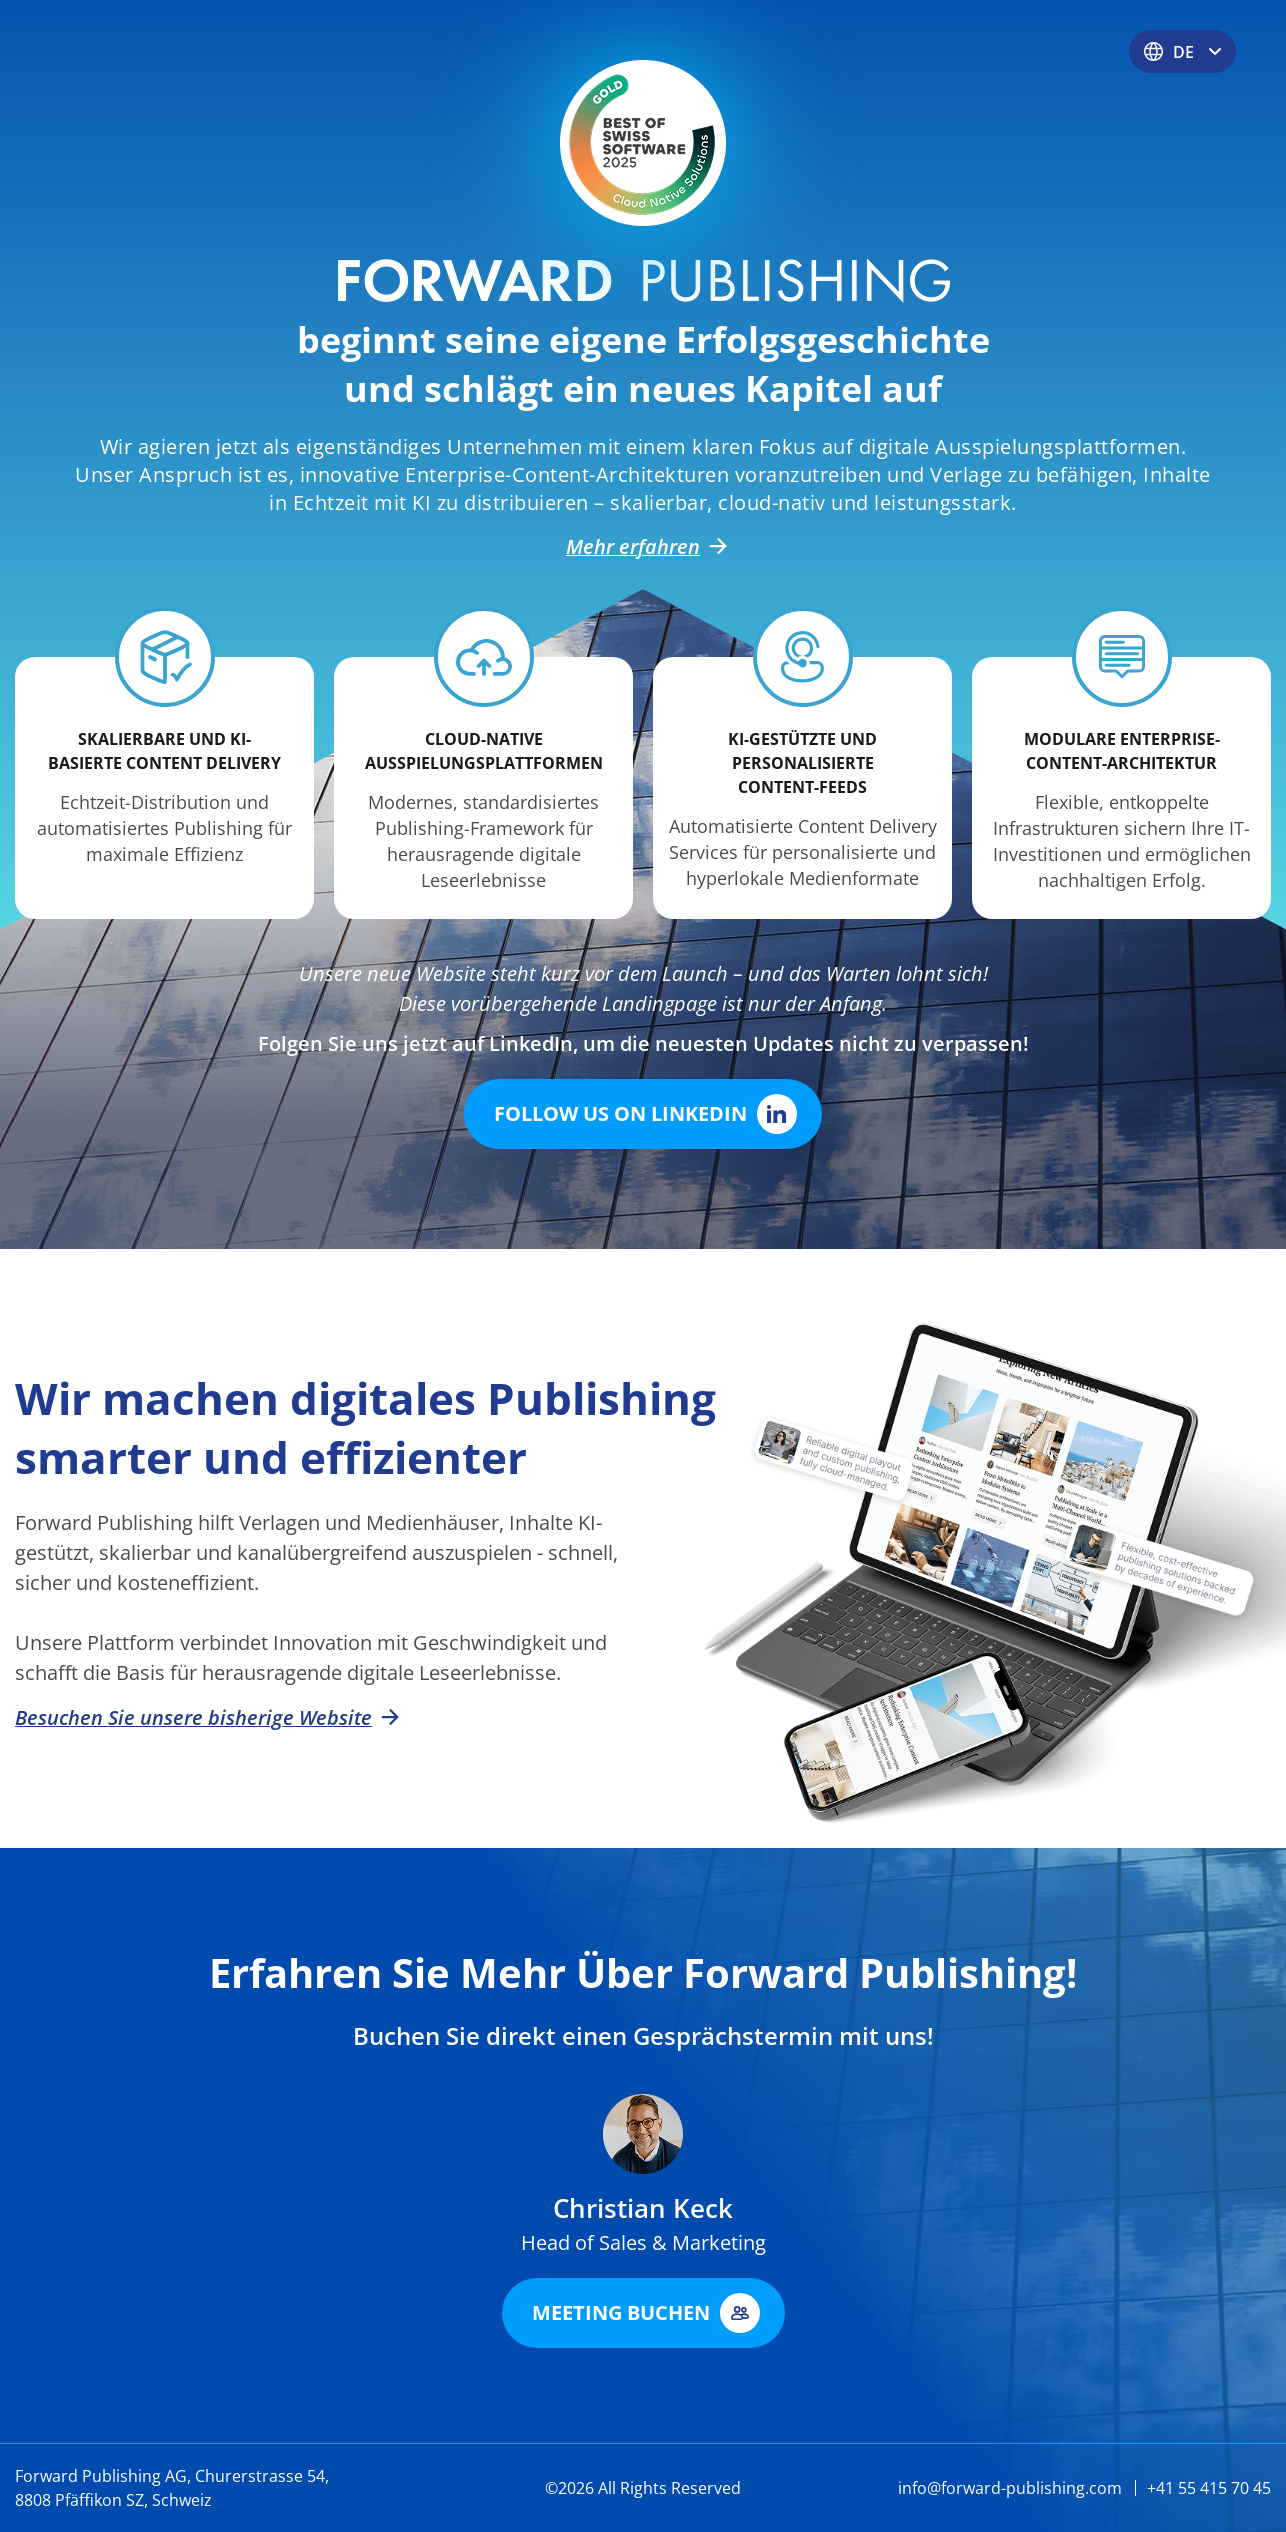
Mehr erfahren (643, 547)
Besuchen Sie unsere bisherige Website (203, 1718)
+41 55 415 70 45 (1209, 2488)
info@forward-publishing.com (1010, 2488)
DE (1182, 52)
